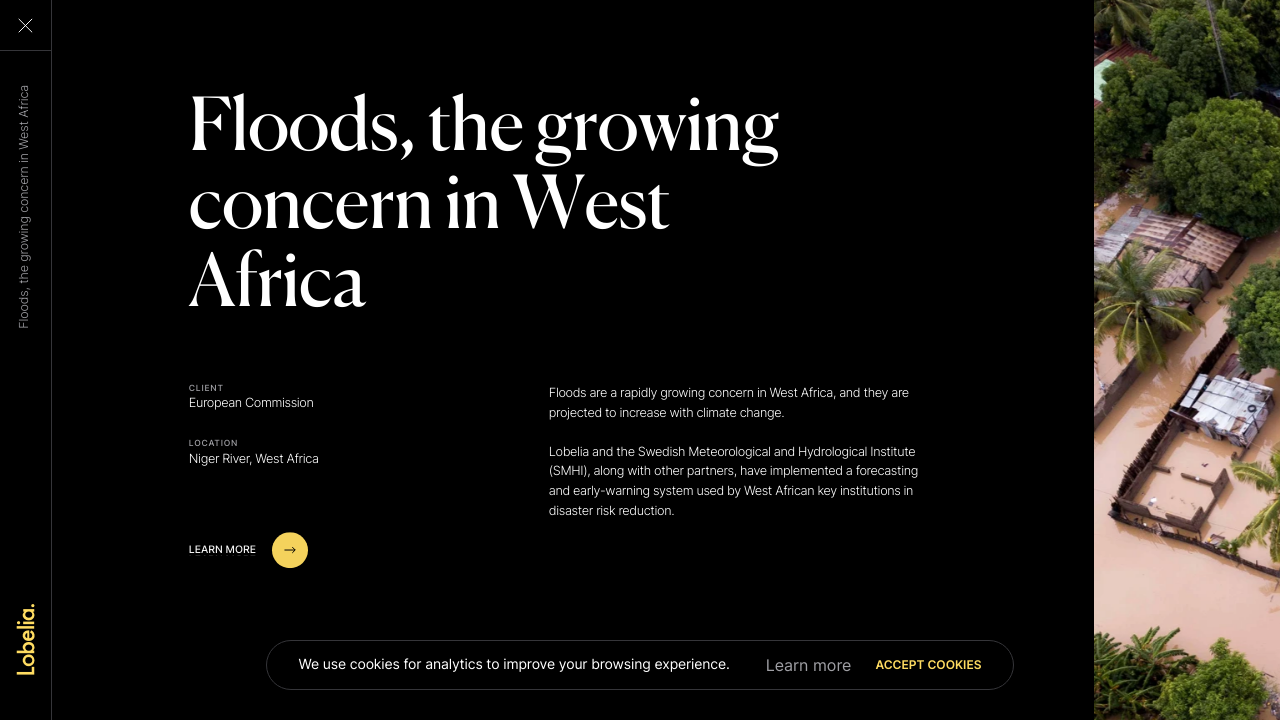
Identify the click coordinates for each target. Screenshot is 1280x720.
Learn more (809, 665)
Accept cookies (928, 664)
